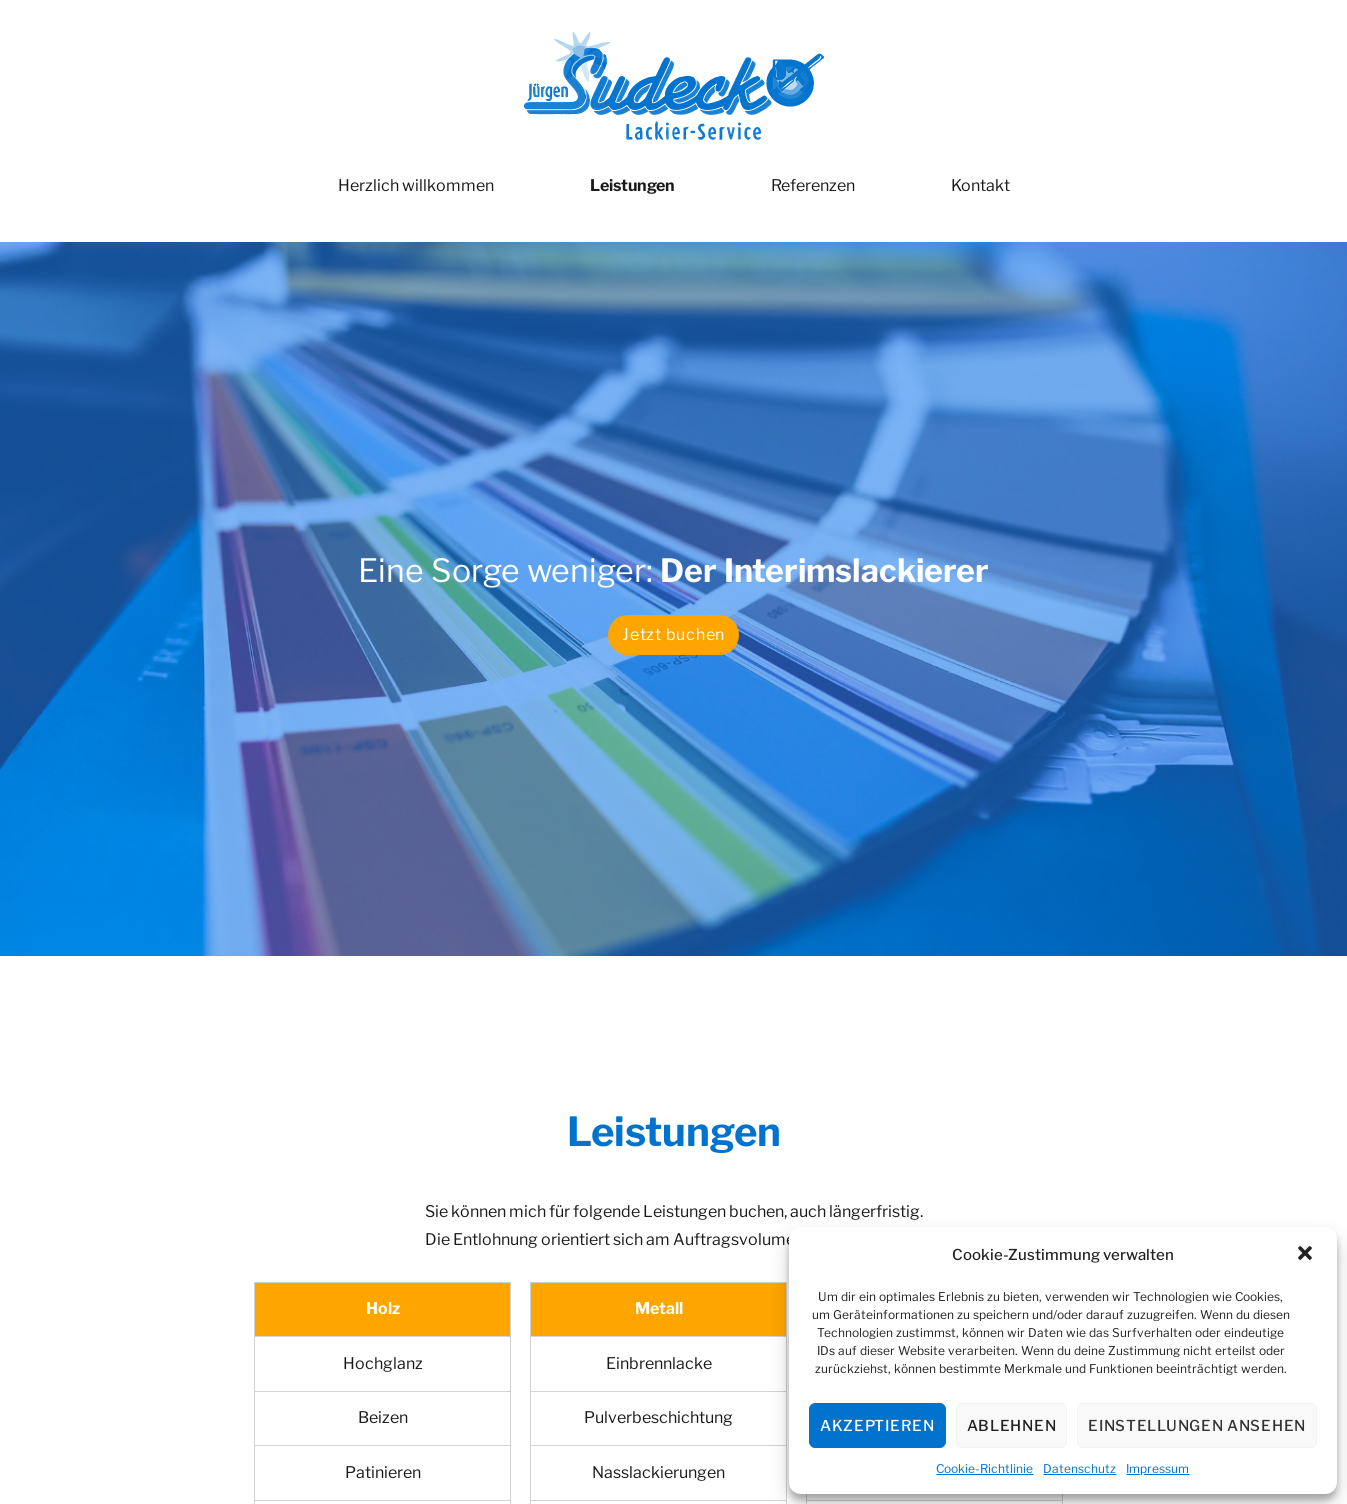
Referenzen (813, 185)
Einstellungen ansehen (1197, 1426)
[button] (1305, 1255)
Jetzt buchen (673, 634)
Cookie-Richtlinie (984, 1468)
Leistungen (632, 185)
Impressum (1157, 1468)
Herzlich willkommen (416, 185)
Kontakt (980, 185)
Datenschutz (1079, 1468)
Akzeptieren (877, 1426)
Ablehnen (1012, 1426)
